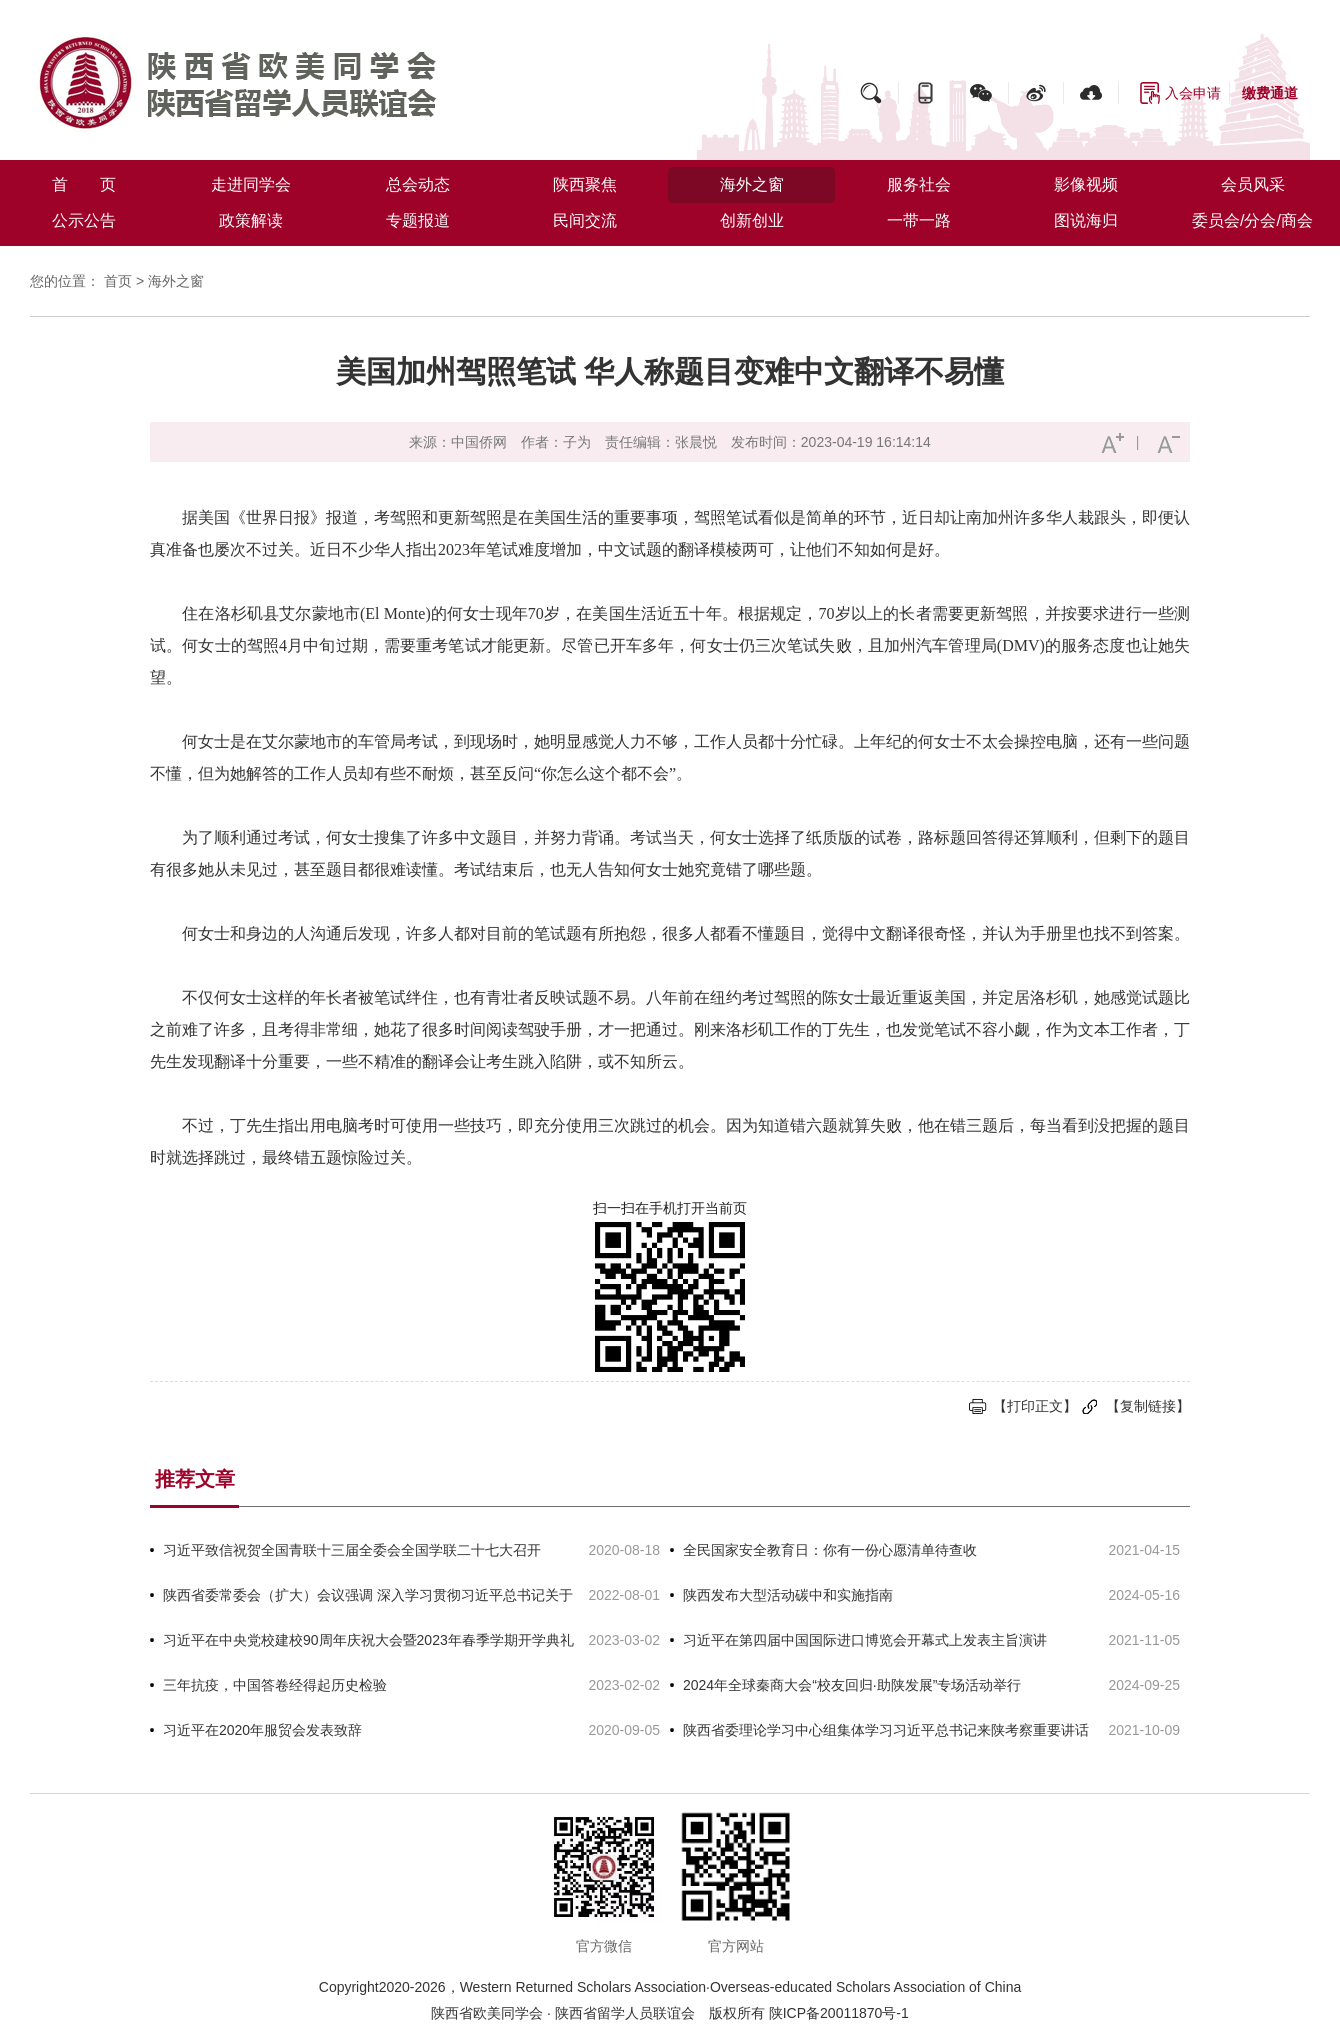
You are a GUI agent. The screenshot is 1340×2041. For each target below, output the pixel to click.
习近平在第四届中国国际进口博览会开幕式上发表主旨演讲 (865, 1640)
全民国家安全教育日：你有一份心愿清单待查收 (830, 1550)
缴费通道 (1270, 93)
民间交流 (585, 220)
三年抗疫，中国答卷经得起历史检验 (275, 1685)
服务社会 (919, 184)
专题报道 (418, 220)
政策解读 (251, 220)
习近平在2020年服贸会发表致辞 (262, 1730)
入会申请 (1193, 93)
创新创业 (752, 220)
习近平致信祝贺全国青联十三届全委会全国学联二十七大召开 (352, 1550)
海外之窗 (752, 184)
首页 (118, 281)
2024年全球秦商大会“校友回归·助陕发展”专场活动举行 (852, 1685)
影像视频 (1086, 184)
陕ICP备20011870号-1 (839, 2013)
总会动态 (418, 184)
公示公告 (84, 220)
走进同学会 (251, 184)
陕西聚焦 (585, 184)
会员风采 (1253, 184)
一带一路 (919, 220)
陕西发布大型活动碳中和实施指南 (788, 1595)
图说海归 (1086, 220)
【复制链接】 (1148, 1406)
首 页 (84, 184)
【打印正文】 (1035, 1406)
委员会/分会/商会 (1252, 220)
